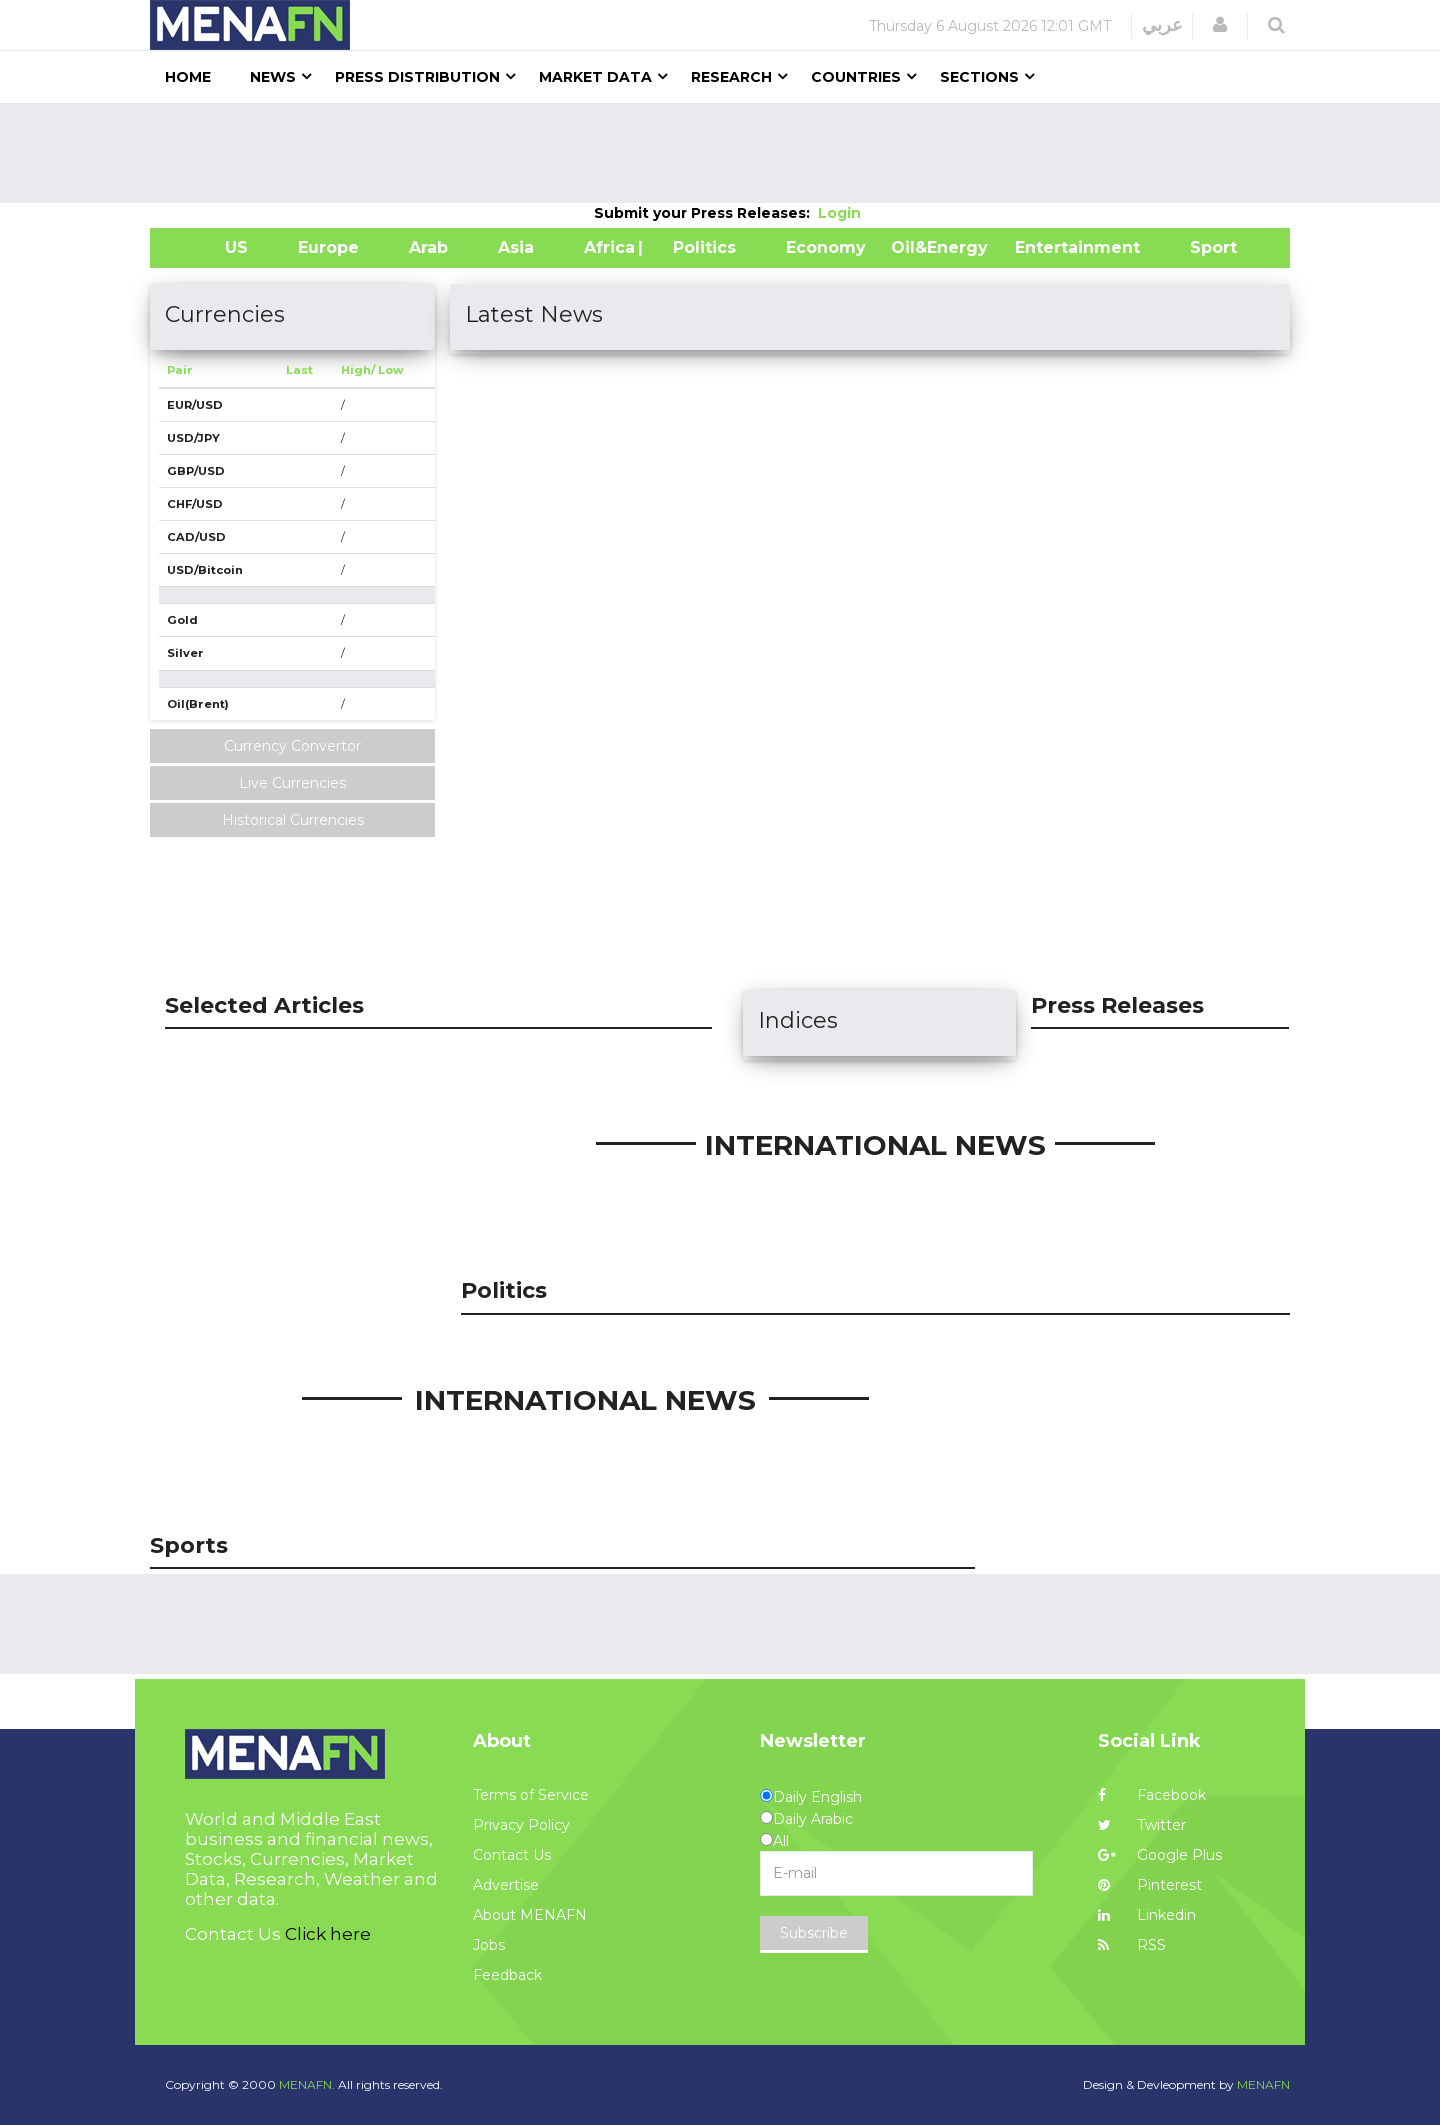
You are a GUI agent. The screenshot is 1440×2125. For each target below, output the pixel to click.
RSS (1132, 1945)
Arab (428, 247)
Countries (856, 77)
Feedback (507, 1975)
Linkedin (1147, 1915)
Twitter (1142, 1825)
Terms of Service (531, 1795)
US (211, 247)
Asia (516, 247)
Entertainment (1047, 247)
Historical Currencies (293, 820)
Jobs (489, 1945)
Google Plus (1160, 1855)
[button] (1220, 25)
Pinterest (1150, 1885)
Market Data (595, 77)
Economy (826, 247)
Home (188, 77)
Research (731, 77)
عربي (1162, 25)
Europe (328, 247)
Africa (607, 247)
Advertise (506, 1885)
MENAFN (1263, 2084)
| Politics (699, 247)
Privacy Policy (521, 1825)
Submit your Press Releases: (706, 213)
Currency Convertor (292, 746)
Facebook (1152, 1795)
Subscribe (814, 1933)
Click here (328, 1934)
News (273, 77)
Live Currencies (292, 783)
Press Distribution (417, 77)
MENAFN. (307, 2084)
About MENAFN (530, 1915)
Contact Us (512, 1855)
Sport (1201, 247)
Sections (979, 77)
